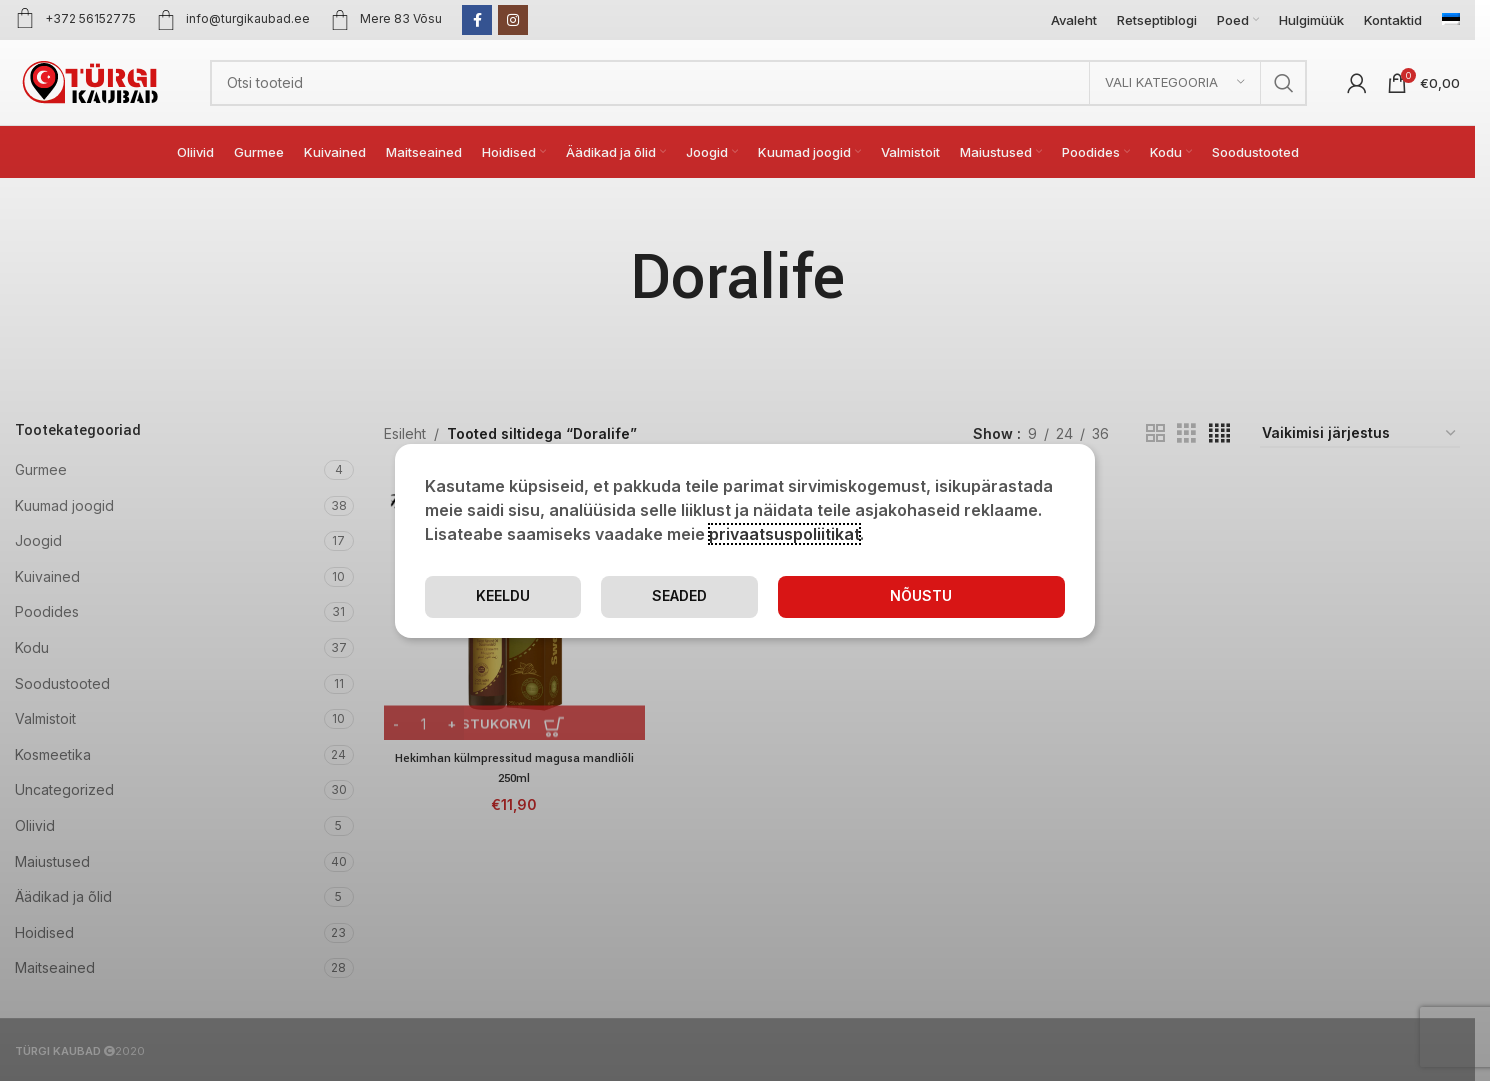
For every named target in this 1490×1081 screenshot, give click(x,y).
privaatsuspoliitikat (784, 533)
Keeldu (985, 596)
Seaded (806, 596)
